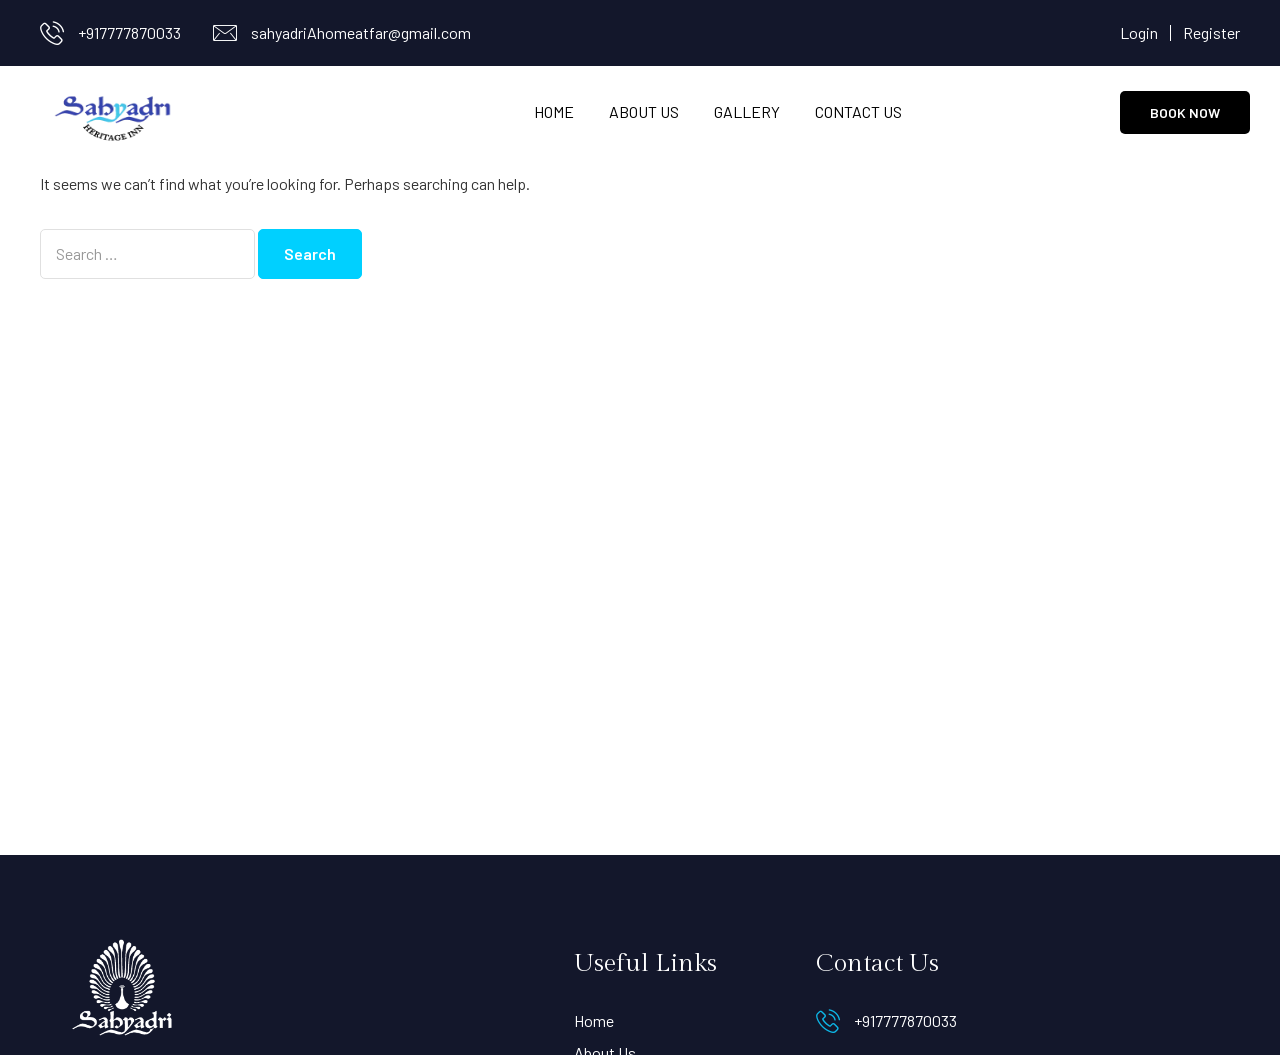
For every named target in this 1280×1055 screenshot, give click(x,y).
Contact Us (858, 111)
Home (554, 111)
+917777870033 (129, 32)
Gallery (747, 111)
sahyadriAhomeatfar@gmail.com (361, 32)
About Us (644, 111)
